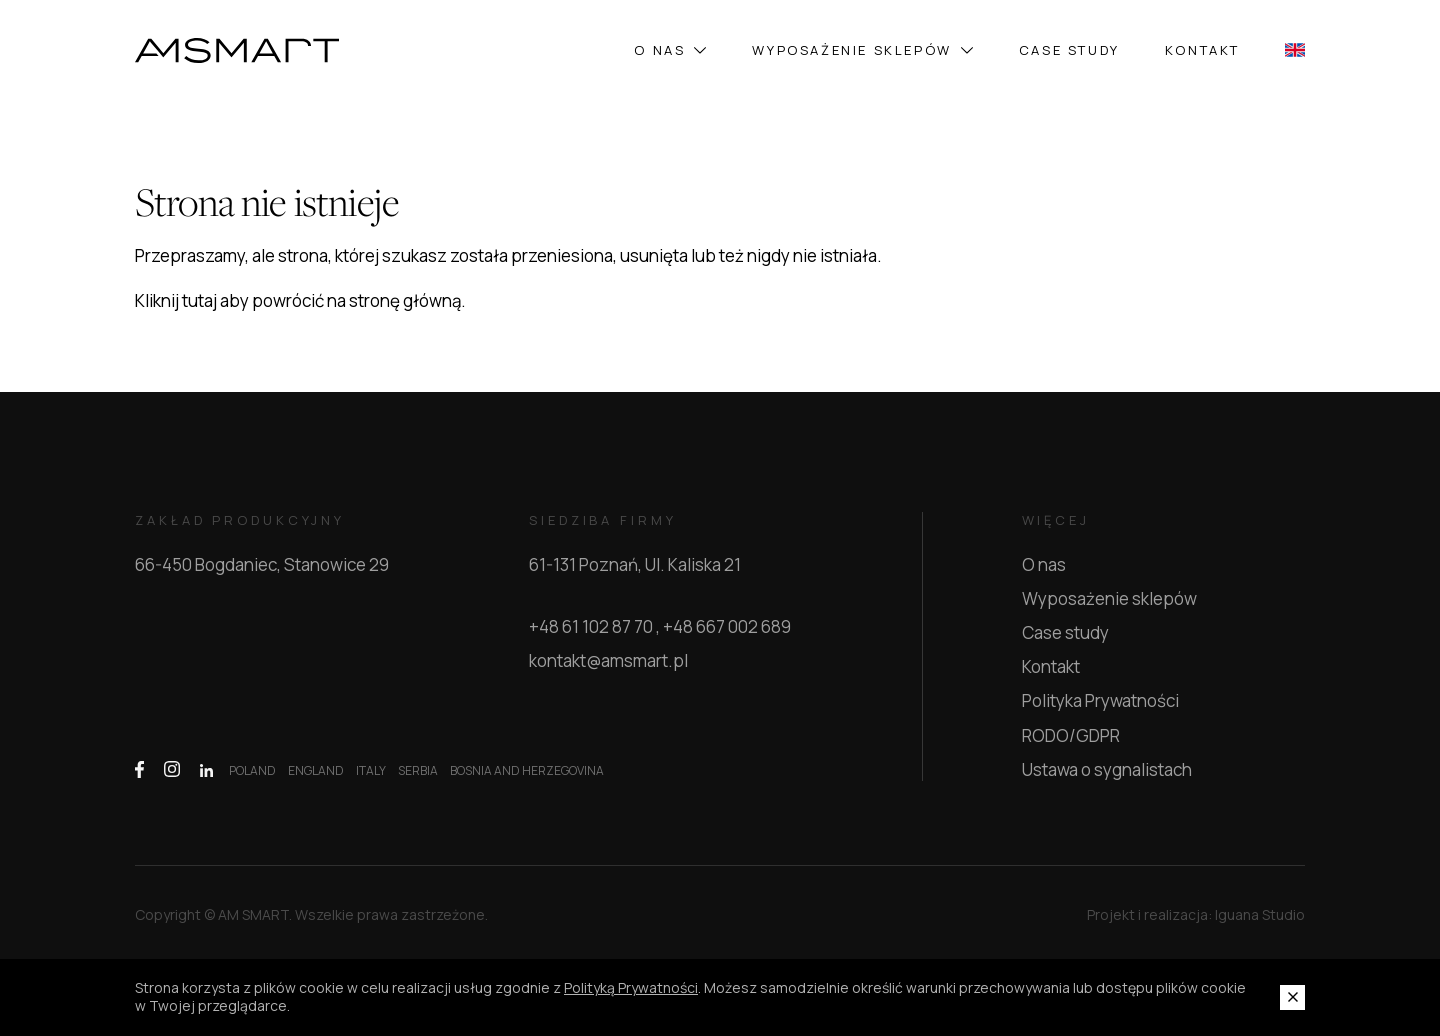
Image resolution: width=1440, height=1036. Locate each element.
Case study (1069, 50)
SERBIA (418, 771)
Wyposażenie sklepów (862, 50)
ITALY (371, 771)
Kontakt (1202, 50)
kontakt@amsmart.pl (608, 661)
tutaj (199, 300)
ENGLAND (316, 771)
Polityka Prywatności (1100, 700)
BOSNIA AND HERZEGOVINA (527, 771)
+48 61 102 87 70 (591, 627)
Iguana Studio (1260, 923)
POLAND (252, 771)
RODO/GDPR (1071, 735)
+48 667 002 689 (727, 627)
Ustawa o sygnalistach (1107, 769)
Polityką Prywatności (631, 988)
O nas (670, 50)
